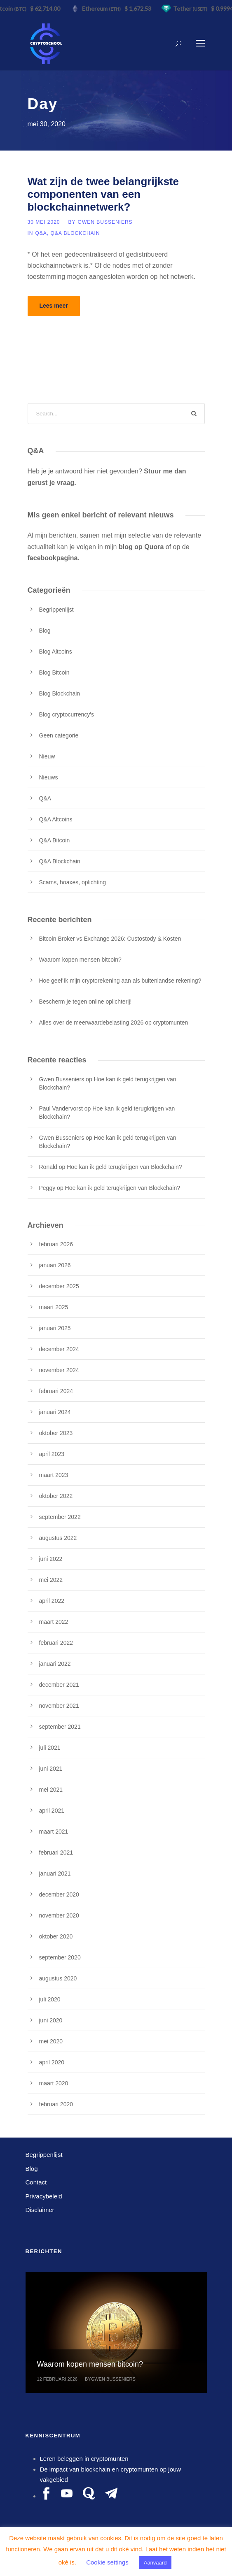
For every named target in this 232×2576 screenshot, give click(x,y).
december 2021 (59, 1684)
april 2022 (52, 1601)
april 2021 (52, 1810)
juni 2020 (51, 2020)
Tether (192, 8)
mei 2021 (51, 1789)
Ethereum (103, 8)
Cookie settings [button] (107, 2562)
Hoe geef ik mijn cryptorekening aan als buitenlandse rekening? (120, 980)
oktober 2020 (56, 1936)
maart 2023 (53, 1475)
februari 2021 (56, 1852)
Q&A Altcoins (56, 819)
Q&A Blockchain (75, 233)
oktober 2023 (56, 1433)
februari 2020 (56, 2104)
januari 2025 (55, 1328)
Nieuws (48, 777)
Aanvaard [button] (155, 2563)
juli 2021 (50, 1747)
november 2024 (59, 1370)
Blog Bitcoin (54, 672)
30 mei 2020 (44, 222)
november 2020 (59, 1915)
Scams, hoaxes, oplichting (72, 882)
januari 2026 (55, 1265)
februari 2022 (56, 1642)
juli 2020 (50, 1999)
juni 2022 (51, 1559)
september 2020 (60, 1957)
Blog (45, 630)
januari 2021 (55, 1873)
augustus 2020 (58, 1978)
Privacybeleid (44, 2196)
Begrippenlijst (56, 609)
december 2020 (59, 1894)
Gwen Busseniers (105, 222)
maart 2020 (53, 2083)
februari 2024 (56, 1391)
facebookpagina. (54, 557)
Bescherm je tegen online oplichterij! (85, 1001)
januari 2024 (55, 1412)
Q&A (41, 233)
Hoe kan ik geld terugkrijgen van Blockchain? (124, 1167)
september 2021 (60, 1726)
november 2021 (59, 1705)
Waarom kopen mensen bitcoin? (80, 959)
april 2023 (52, 1454)
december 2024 (59, 1349)
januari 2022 (55, 1663)
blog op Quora (141, 546)
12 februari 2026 (57, 2379)
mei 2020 (51, 2041)
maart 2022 (53, 1621)
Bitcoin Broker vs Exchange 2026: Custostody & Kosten (110, 938)
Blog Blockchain (59, 693)
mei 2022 (51, 1580)
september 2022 (60, 1517)
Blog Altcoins (55, 651)
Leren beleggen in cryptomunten (84, 2458)
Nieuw (47, 756)
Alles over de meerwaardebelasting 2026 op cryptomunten (113, 1022)
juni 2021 (51, 1768)
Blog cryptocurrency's (66, 714)
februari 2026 (56, 1244)
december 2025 (59, 1286)
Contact (36, 2182)
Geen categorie (59, 735)
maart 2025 (53, 1307)
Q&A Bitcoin (54, 840)
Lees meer (54, 305)
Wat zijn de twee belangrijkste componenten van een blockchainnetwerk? (103, 194)
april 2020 (52, 2062)
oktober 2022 (56, 1496)
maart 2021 (53, 1831)
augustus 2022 (58, 1538)
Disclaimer (40, 2209)
